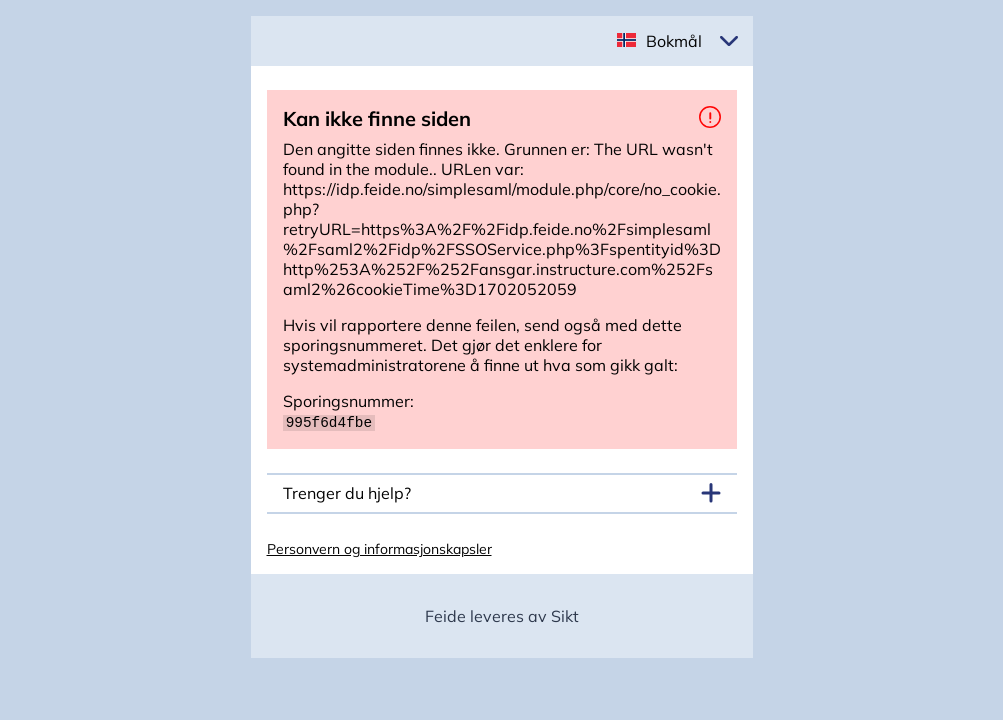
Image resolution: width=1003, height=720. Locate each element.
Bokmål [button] (674, 41)
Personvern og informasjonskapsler (379, 548)
